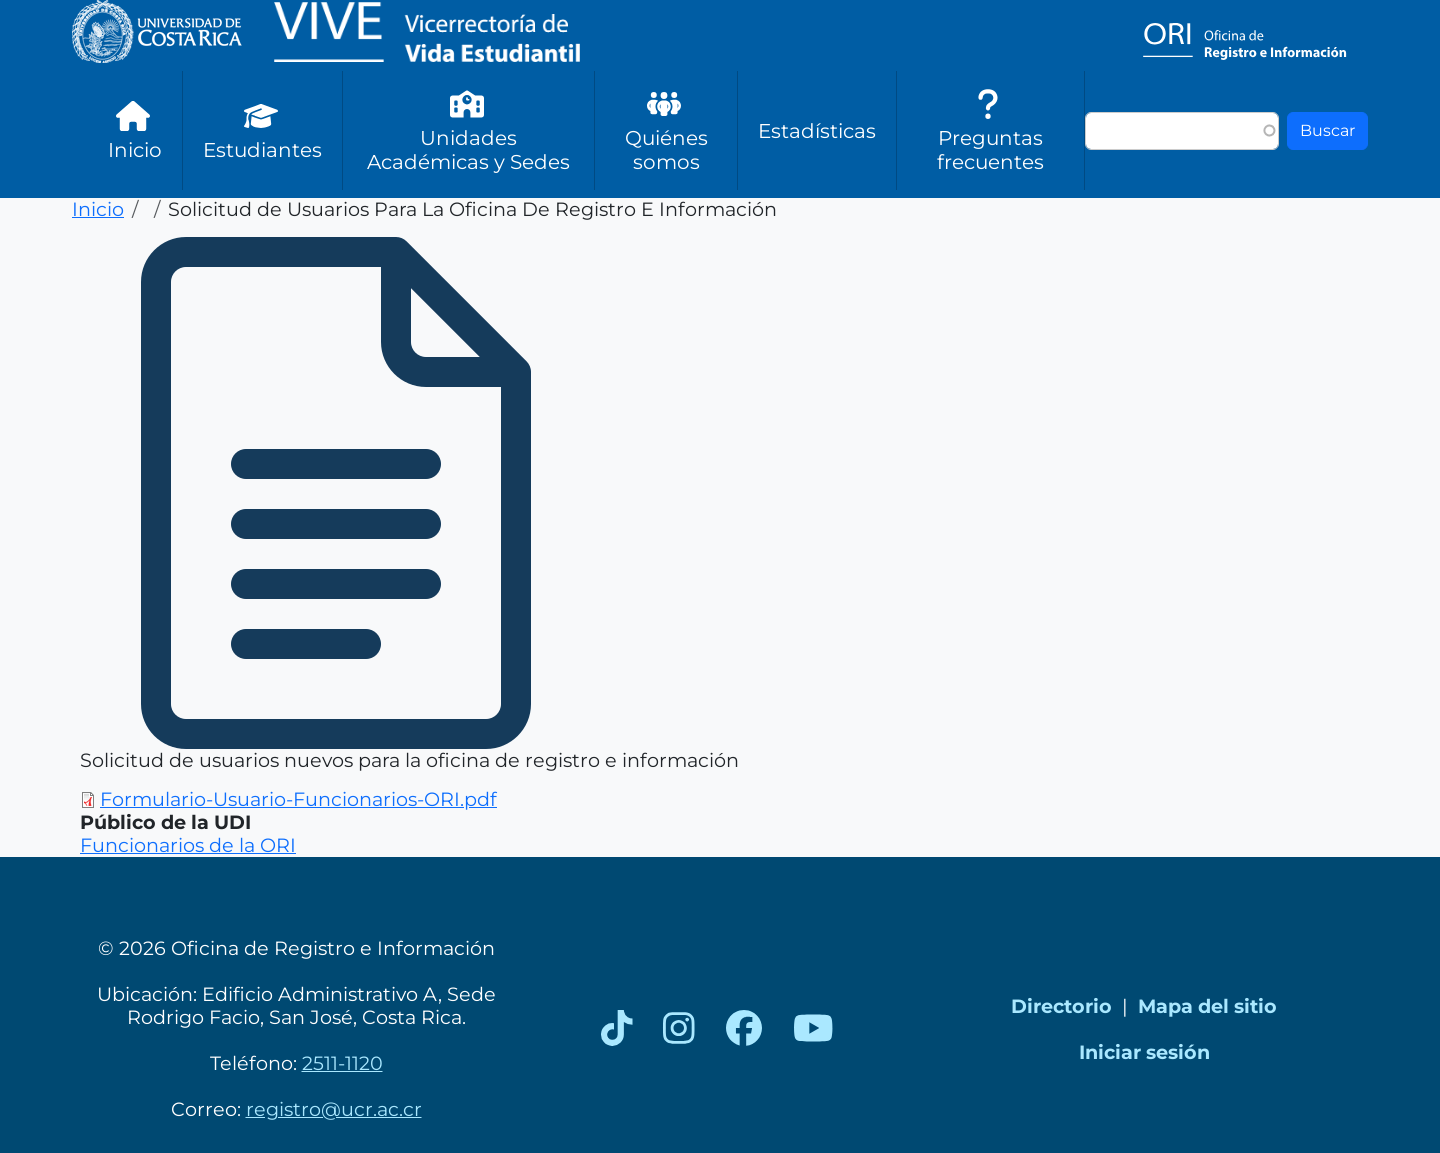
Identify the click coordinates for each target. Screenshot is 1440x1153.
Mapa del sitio (1207, 1006)
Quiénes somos (666, 130)
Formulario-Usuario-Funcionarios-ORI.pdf (298, 799)
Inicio (135, 130)
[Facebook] (744, 1029)
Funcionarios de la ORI (188, 845)
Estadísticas (817, 131)
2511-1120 (342, 1063)
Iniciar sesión (1144, 1052)
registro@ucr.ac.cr (334, 1109)
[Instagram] (679, 1029)
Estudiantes (262, 130)
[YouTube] (813, 1029)
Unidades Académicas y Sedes (468, 130)
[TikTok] (617, 1029)
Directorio (1061, 1006)
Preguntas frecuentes (990, 130)
